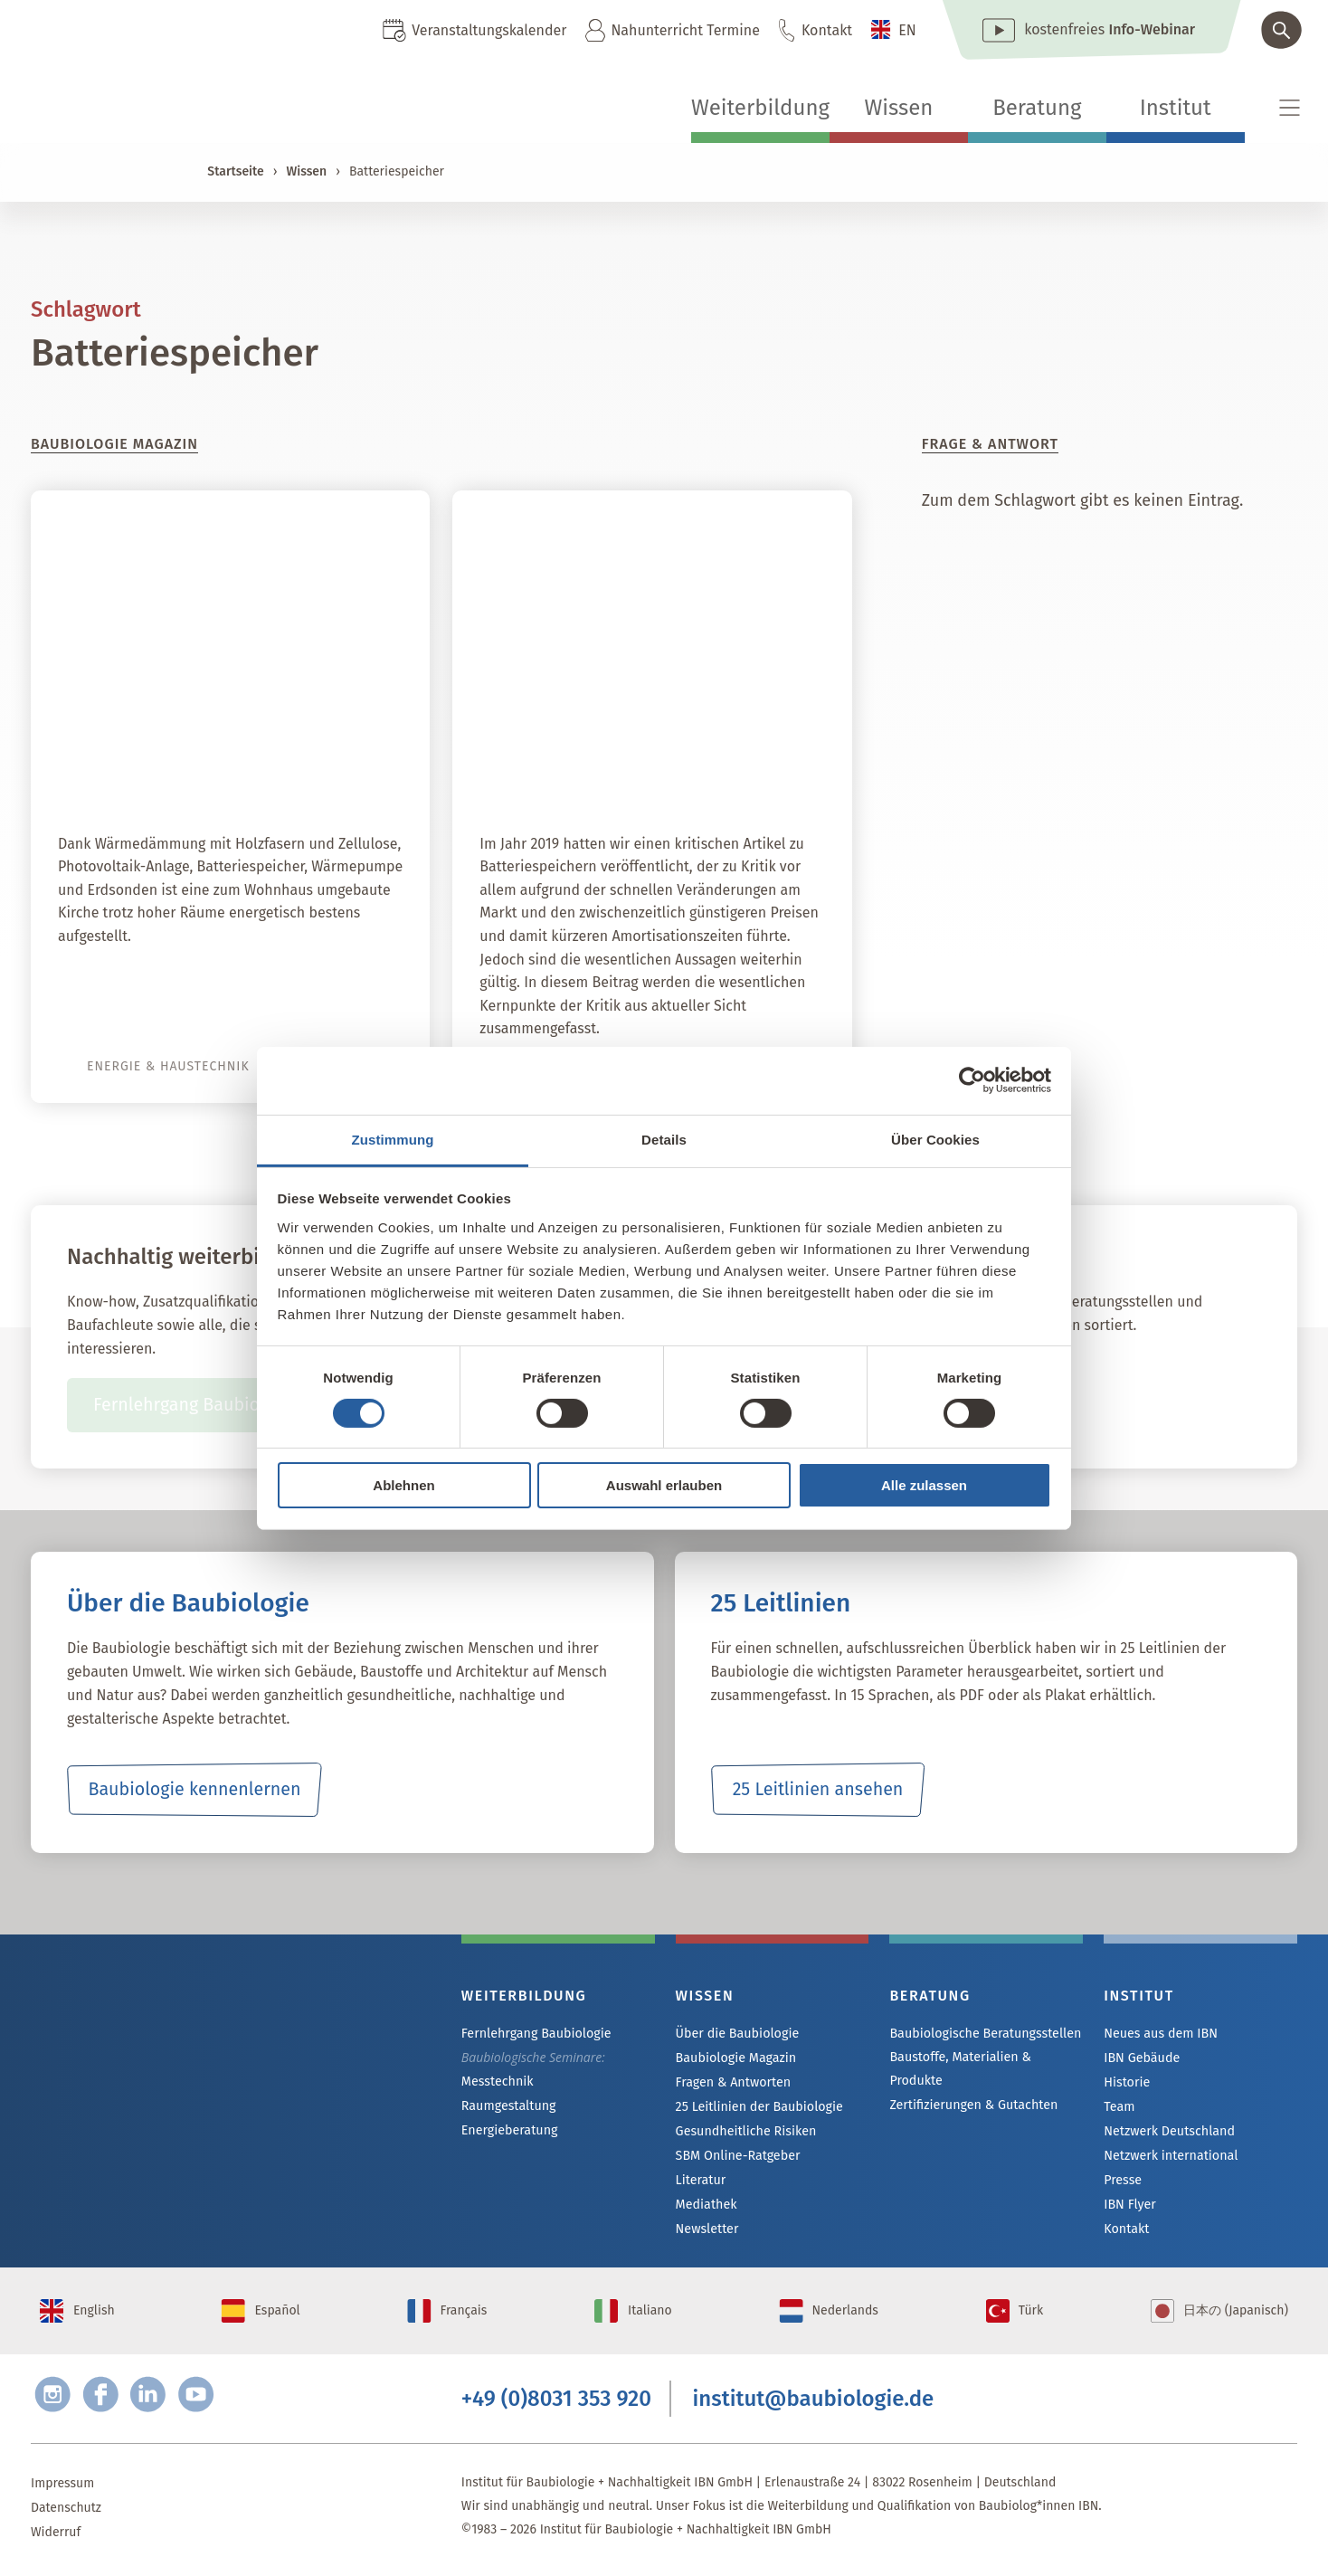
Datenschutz (66, 2512)
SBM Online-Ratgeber (737, 2155)
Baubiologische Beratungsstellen (983, 2033)
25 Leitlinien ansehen (818, 1790)
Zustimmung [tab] (393, 1138)
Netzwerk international (1169, 2155)
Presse (1122, 2180)
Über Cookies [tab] (935, 1138)
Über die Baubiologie (736, 2033)
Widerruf (56, 2536)
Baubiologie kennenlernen (194, 1790)
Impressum (62, 2487)
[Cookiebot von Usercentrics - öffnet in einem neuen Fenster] (972, 1080)
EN (907, 30)
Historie (1126, 2082)
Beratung (1036, 107)
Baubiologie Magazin (735, 2058)
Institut (1175, 107)
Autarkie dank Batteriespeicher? (667, 773)
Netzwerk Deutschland (1168, 2131)
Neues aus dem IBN (1159, 2033)
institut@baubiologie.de (813, 2402)
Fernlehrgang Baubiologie (534, 2033)
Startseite (235, 171)
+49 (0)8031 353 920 (556, 2402)
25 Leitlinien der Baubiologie (757, 2107)
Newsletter (706, 2229)
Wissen (898, 107)
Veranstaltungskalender (489, 30)
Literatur (701, 2180)
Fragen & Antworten (732, 2082)
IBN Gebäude (1141, 2058)
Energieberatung (508, 2130)
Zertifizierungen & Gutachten (971, 2105)
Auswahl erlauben (664, 1485)
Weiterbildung (760, 107)
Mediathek (706, 2204)
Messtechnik (496, 2081)
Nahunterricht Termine (685, 30)
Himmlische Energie (305, 773)
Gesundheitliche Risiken (745, 2131)
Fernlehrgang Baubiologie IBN (213, 1405)
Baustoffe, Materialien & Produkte (958, 2068)
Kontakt (827, 30)
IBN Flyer (1129, 2204)
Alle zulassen (924, 1485)
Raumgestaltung (508, 2106)
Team (1119, 2107)
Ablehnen (403, 1485)
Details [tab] (664, 1138)
